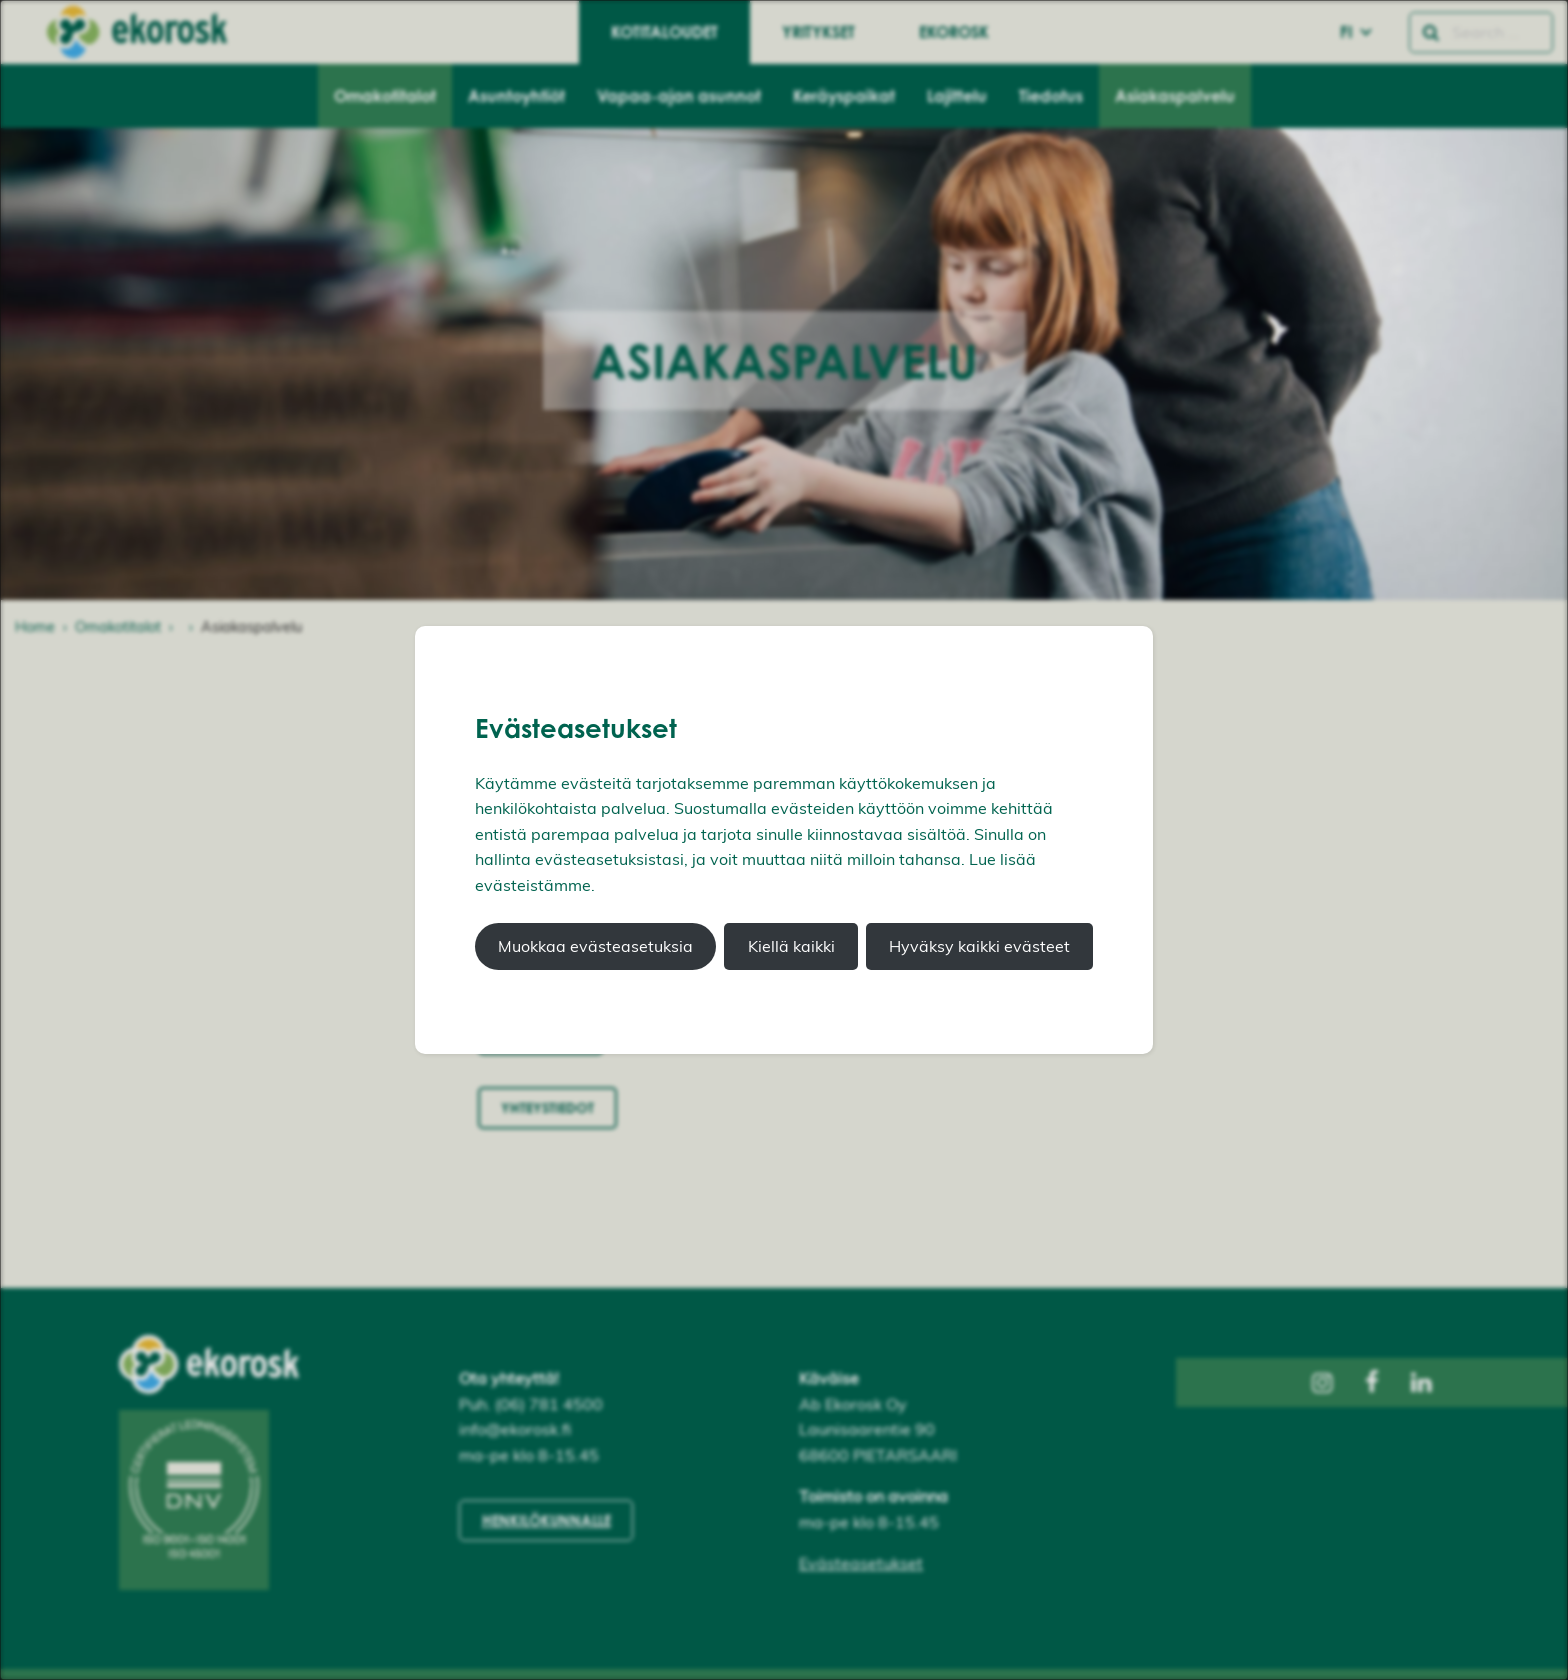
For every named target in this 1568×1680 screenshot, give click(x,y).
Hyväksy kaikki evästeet (979, 946)
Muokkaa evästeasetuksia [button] (595, 946)
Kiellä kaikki (791, 946)
